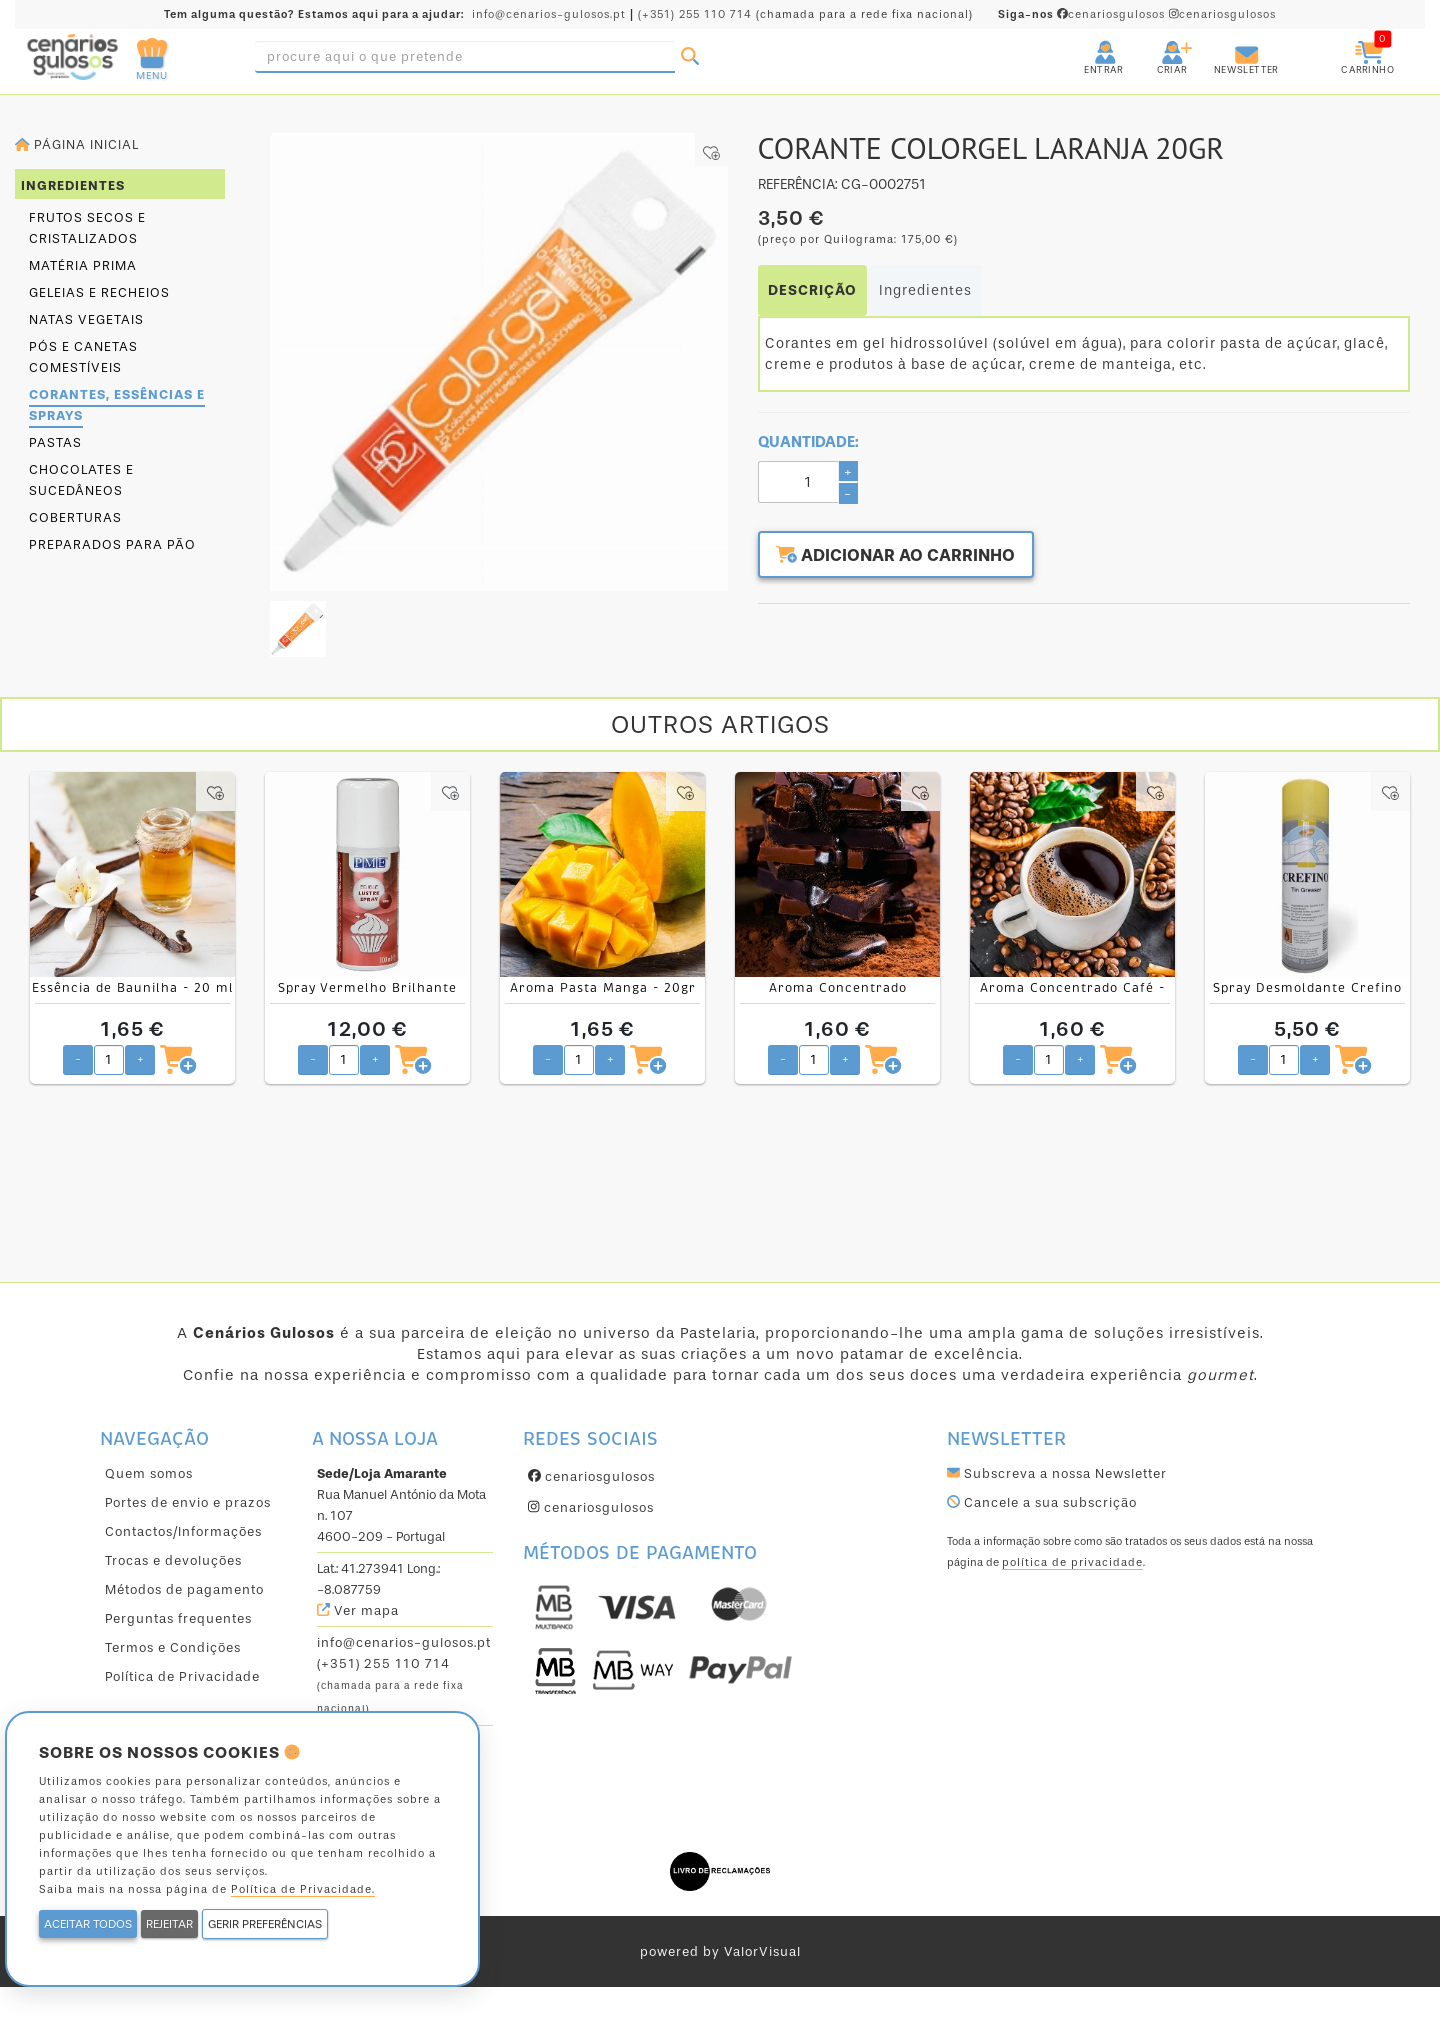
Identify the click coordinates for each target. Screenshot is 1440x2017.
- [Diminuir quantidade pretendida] (78, 1058)
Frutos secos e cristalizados (87, 228)
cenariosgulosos (1083, 14)
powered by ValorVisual (720, 1951)
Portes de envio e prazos (188, 1502)
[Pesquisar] (690, 57)
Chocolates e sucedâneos (81, 480)
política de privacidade (1072, 1562)
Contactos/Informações (183, 1531)
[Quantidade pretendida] (109, 1060)
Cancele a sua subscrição (1042, 1502)
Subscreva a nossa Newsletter (1057, 1473)
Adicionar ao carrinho (907, 557)
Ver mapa (358, 1610)
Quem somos (149, 1473)
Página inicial (77, 144)
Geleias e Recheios (99, 292)
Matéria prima (83, 265)
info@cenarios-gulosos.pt (549, 14)
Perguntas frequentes (178, 1618)
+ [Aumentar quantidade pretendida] (140, 1058)
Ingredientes (925, 290)
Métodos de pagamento (184, 1589)
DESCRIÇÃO (812, 290)
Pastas (55, 442)
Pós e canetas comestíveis (83, 357)
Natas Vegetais (86, 319)
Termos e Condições (173, 1647)
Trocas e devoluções (173, 1560)
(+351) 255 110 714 (695, 14)
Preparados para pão (112, 544)
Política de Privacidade (182, 1676)
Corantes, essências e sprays (117, 405)
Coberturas (75, 517)
